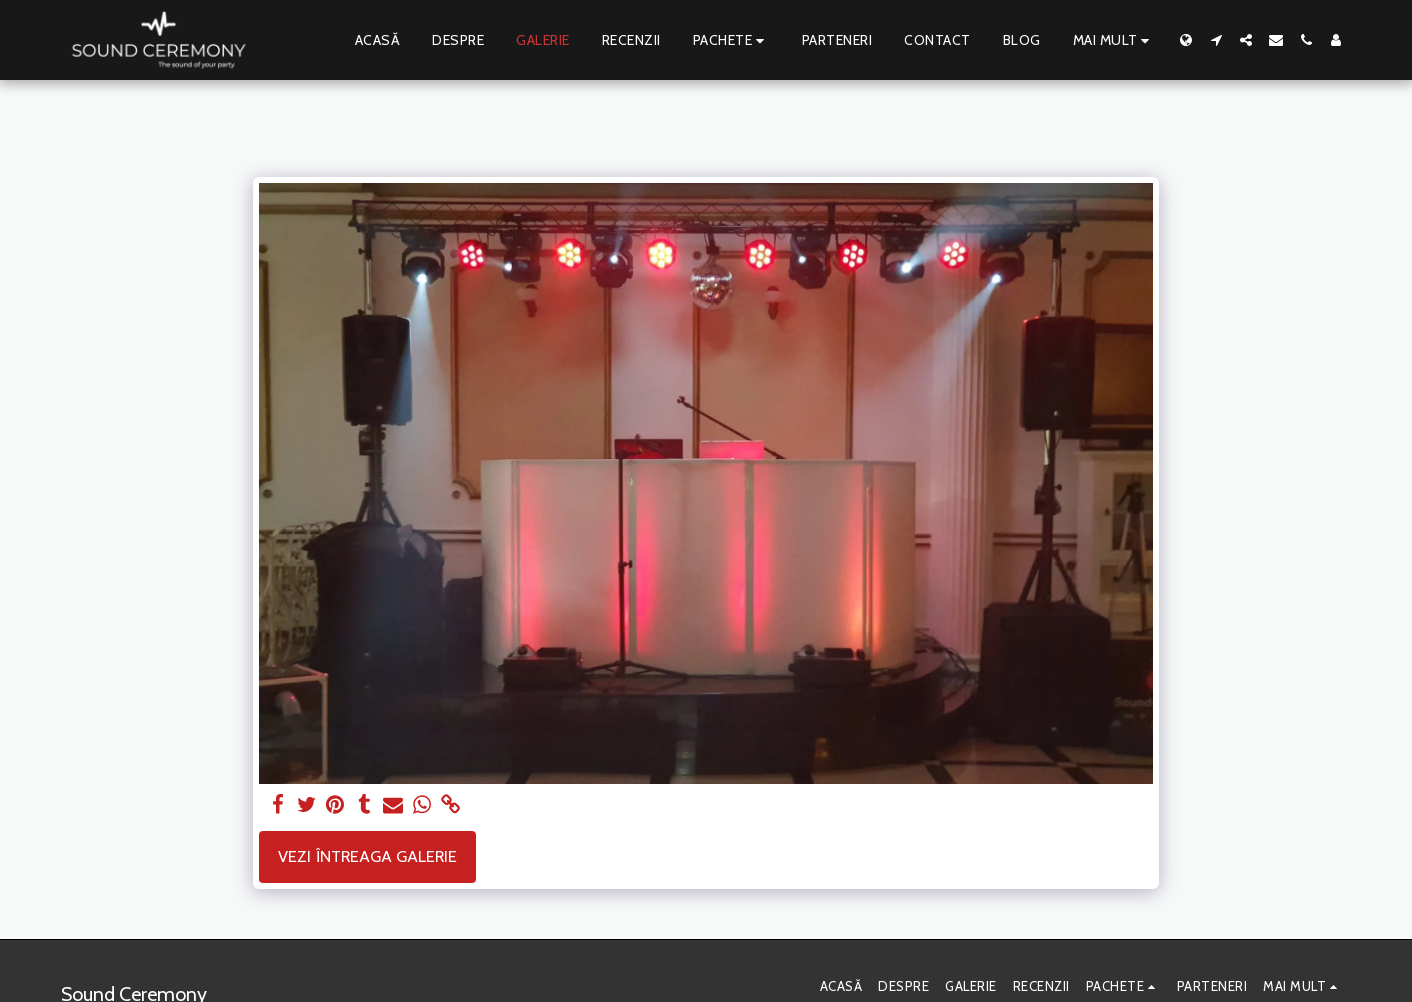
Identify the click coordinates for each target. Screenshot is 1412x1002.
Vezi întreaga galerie (367, 856)
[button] (1216, 40)
